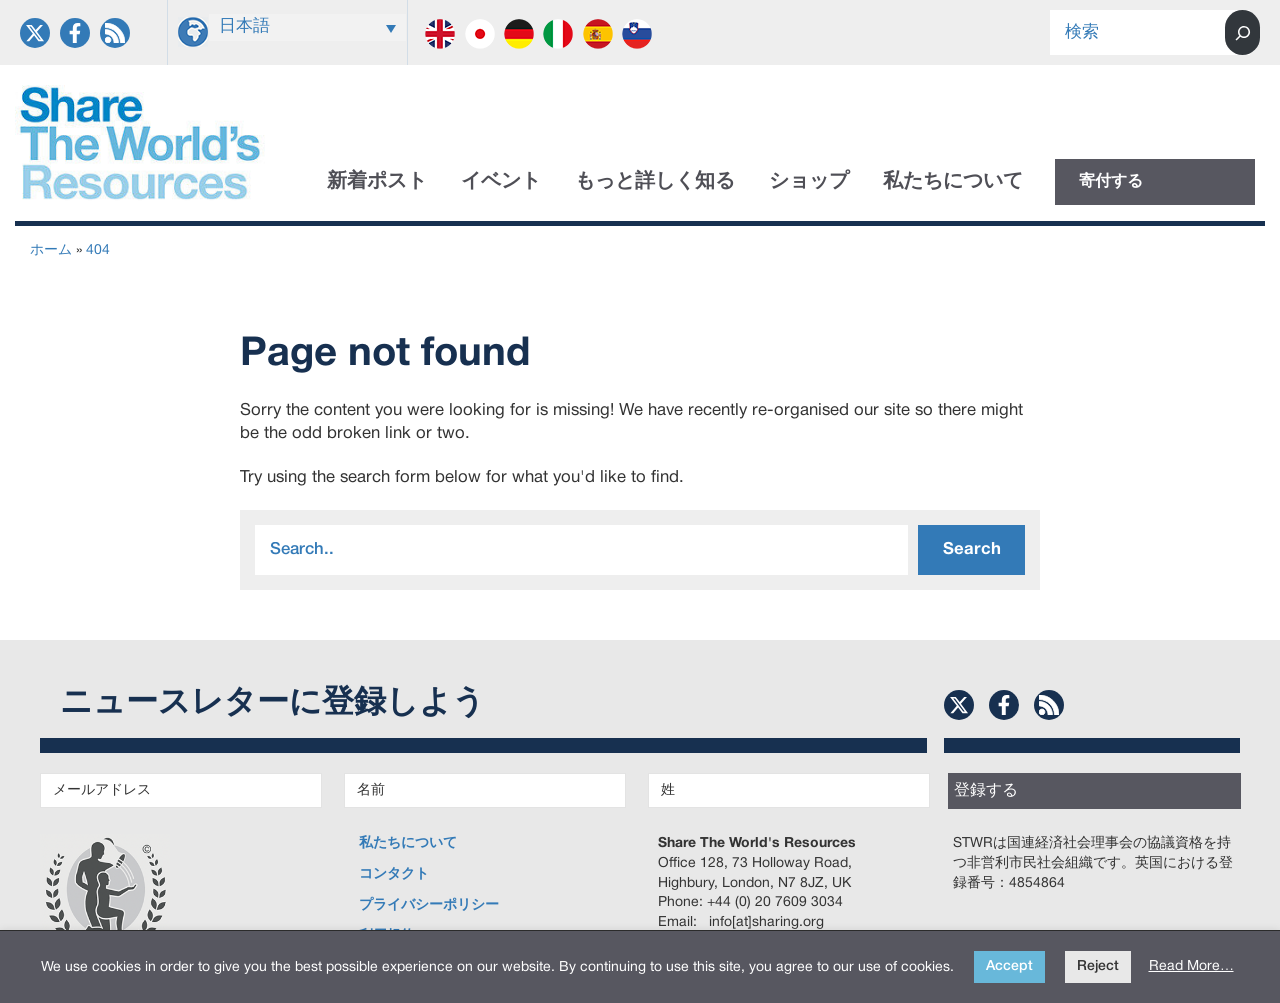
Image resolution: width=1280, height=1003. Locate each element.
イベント (501, 182)
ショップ (809, 182)
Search (972, 549)
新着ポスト (377, 182)
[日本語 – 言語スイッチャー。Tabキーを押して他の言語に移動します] (308, 27)
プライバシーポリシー (429, 905)
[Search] (1242, 32)
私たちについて (953, 182)
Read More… (1191, 966)
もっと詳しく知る (655, 182)
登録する (986, 791)
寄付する (1111, 182)
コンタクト (394, 874)
